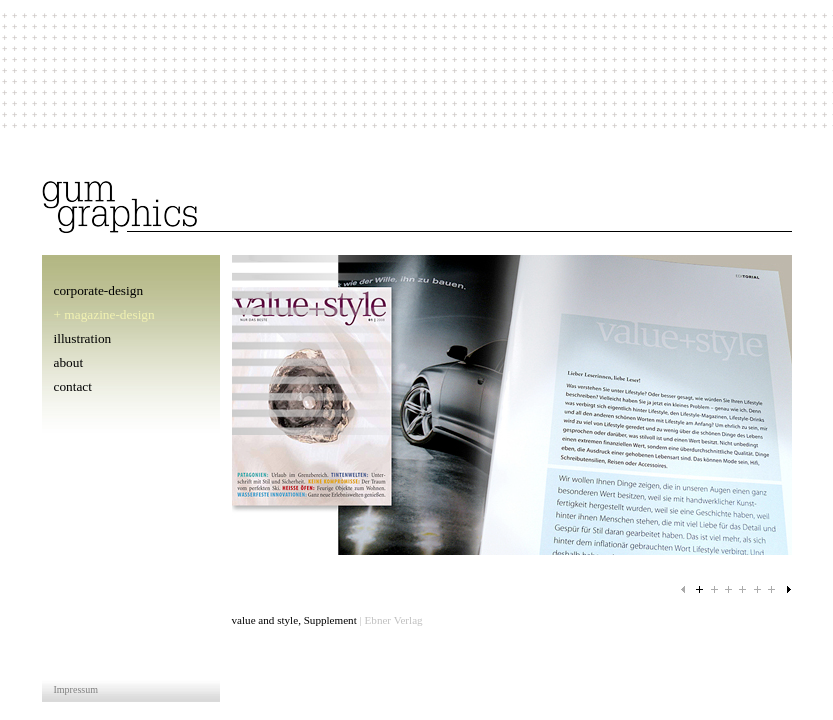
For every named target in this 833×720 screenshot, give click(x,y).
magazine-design (109, 314)
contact (73, 386)
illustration (83, 338)
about (69, 362)
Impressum (76, 689)
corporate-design (99, 290)
